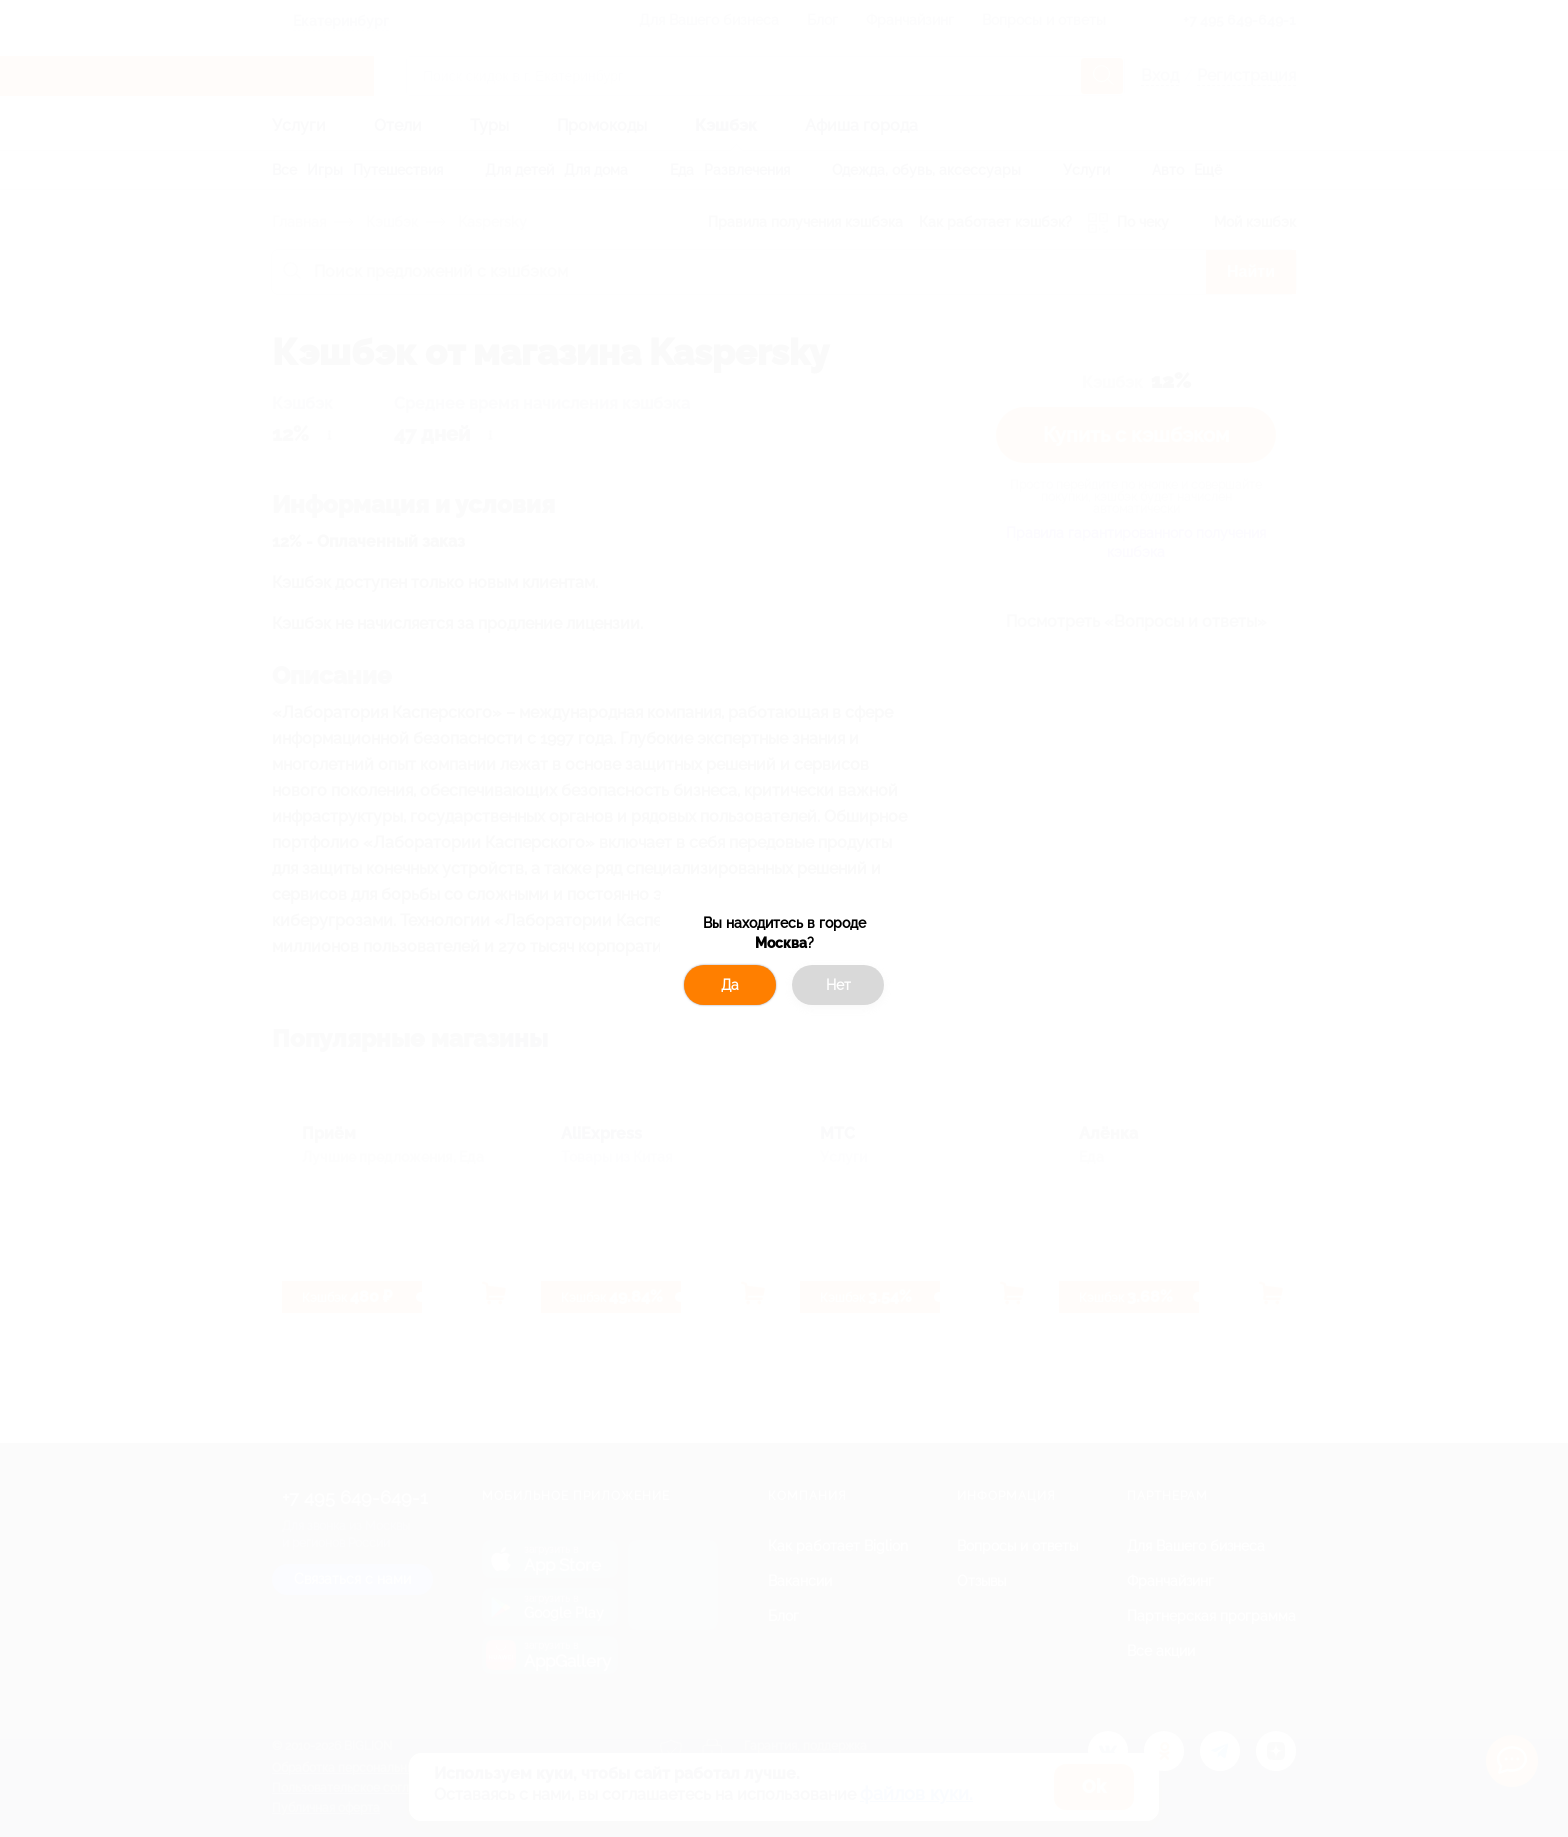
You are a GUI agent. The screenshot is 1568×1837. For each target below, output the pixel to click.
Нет (838, 985)
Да (730, 985)
